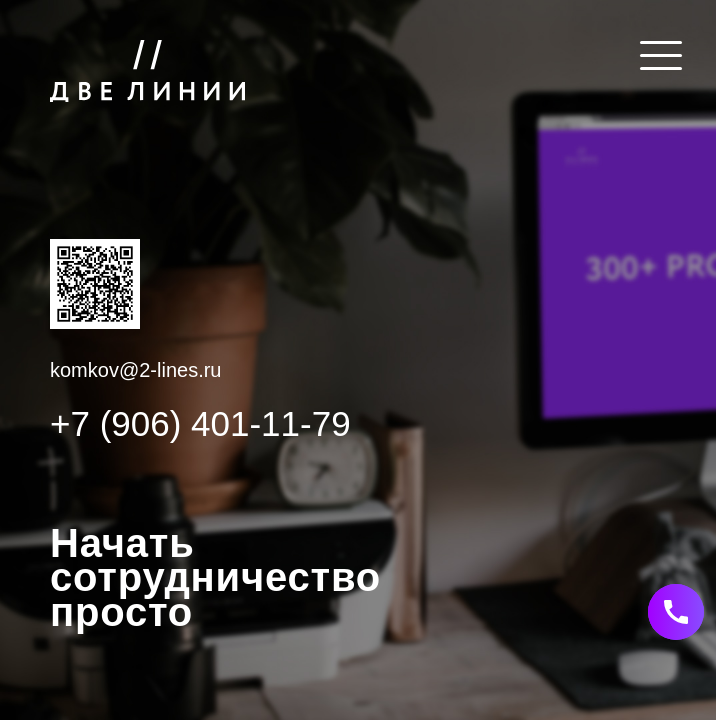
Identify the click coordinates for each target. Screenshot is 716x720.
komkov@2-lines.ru (135, 370)
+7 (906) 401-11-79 (200, 424)
